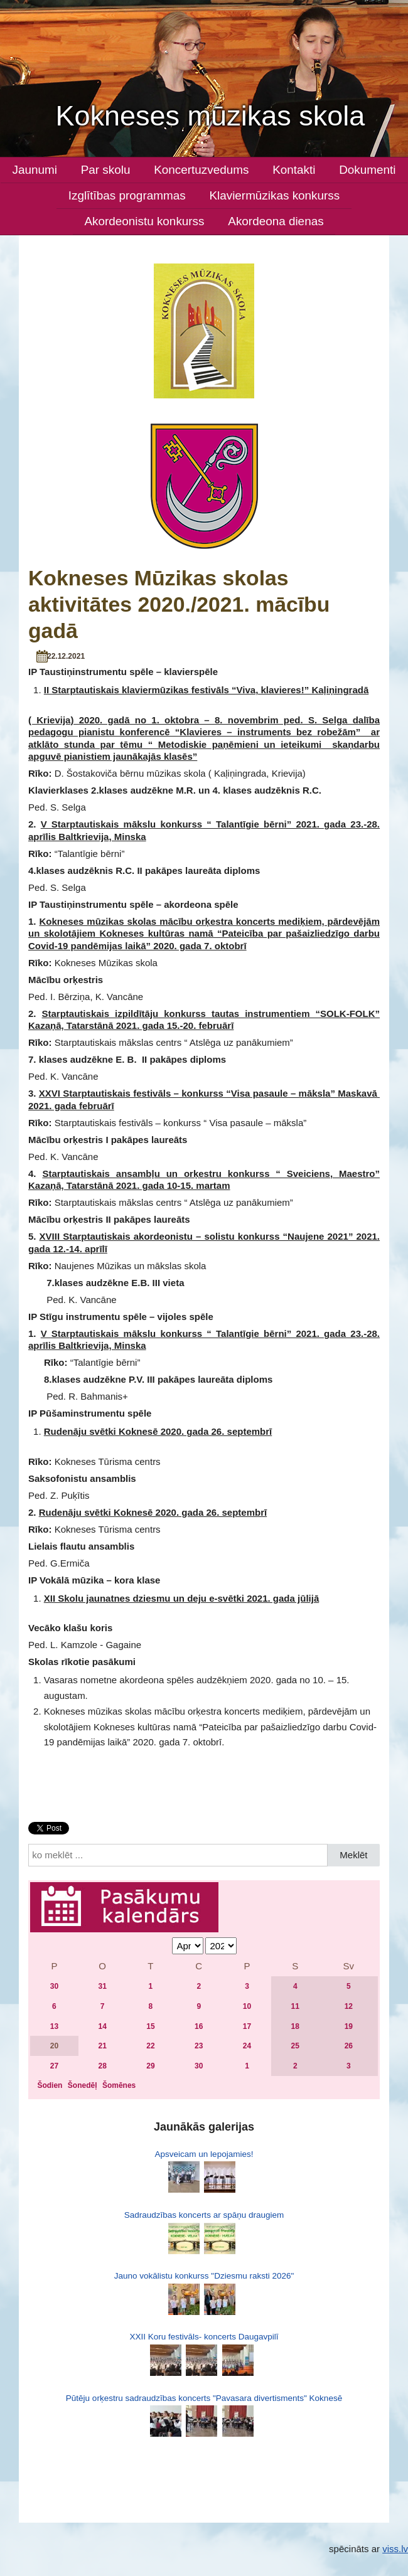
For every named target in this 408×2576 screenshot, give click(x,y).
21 (102, 2045)
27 (54, 2066)
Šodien (49, 2085)
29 (150, 2066)
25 (295, 2045)
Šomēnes (119, 2085)
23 (199, 2045)
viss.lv (395, 2548)
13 (54, 2026)
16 (199, 2026)
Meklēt (353, 1855)
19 (349, 2026)
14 (102, 2026)
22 (150, 2045)
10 (247, 2006)
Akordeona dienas (275, 221)
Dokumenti (367, 169)
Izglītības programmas (127, 195)
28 (102, 2066)
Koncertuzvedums (201, 169)
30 (54, 1986)
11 (295, 2006)
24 (247, 2045)
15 (150, 2026)
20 (54, 2045)
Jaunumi (34, 169)
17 (247, 2026)
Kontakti (293, 169)
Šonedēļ (82, 2085)
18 (295, 2026)
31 (102, 1986)
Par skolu (106, 169)
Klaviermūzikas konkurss (274, 195)
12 (349, 2006)
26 (349, 2045)
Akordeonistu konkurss (144, 221)
